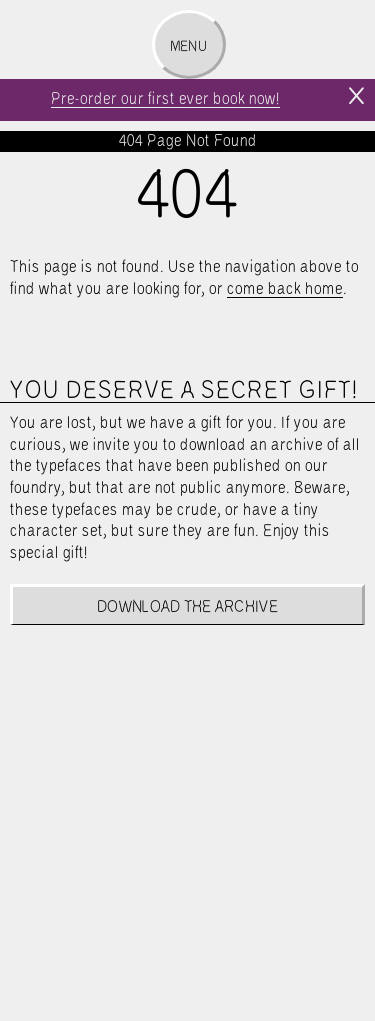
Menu (188, 47)
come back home (285, 289)
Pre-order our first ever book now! (165, 99)
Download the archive (187, 607)
